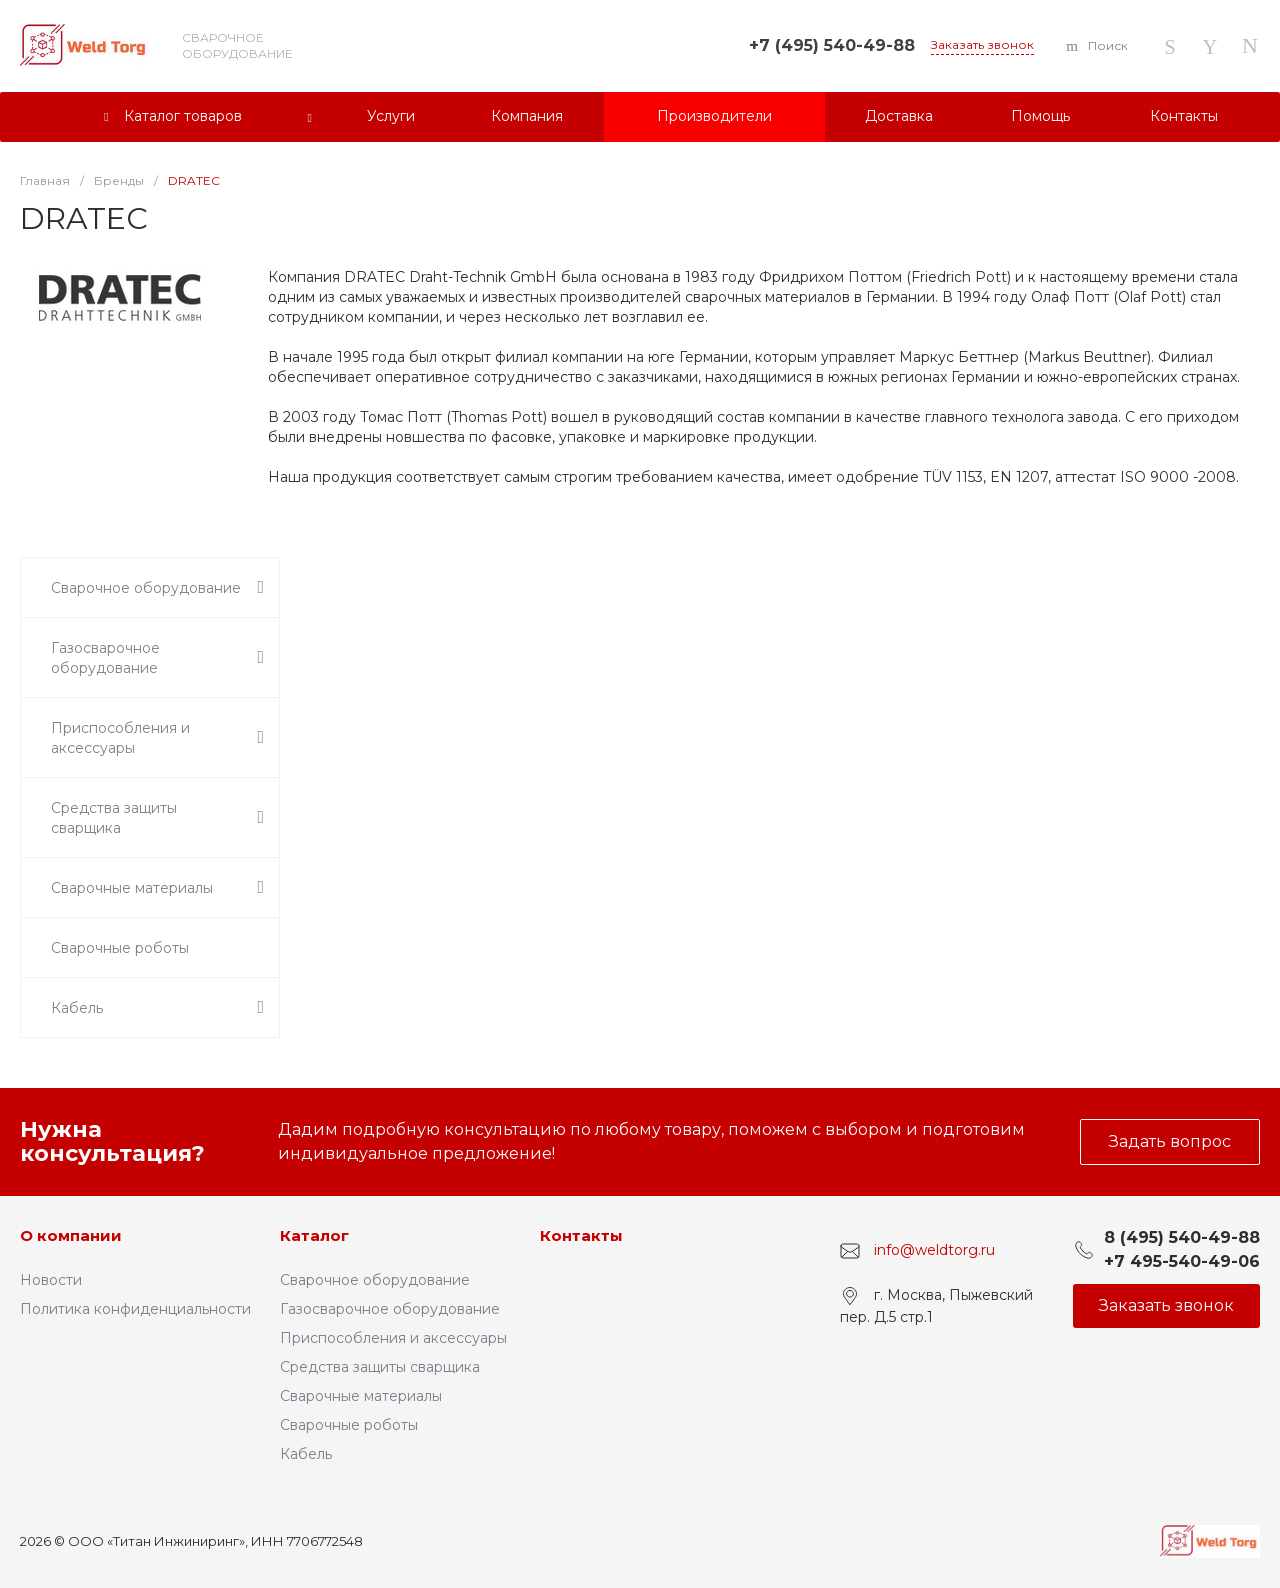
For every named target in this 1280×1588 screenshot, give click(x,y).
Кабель (306, 1454)
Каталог (314, 1235)
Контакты (581, 1235)
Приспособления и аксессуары (393, 1338)
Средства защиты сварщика (380, 1367)
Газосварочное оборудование (390, 1309)
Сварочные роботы (349, 1425)
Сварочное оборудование (375, 1280)
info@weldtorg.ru (934, 1250)
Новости (51, 1280)
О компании (71, 1235)
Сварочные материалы (361, 1396)
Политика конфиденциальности (135, 1309)
